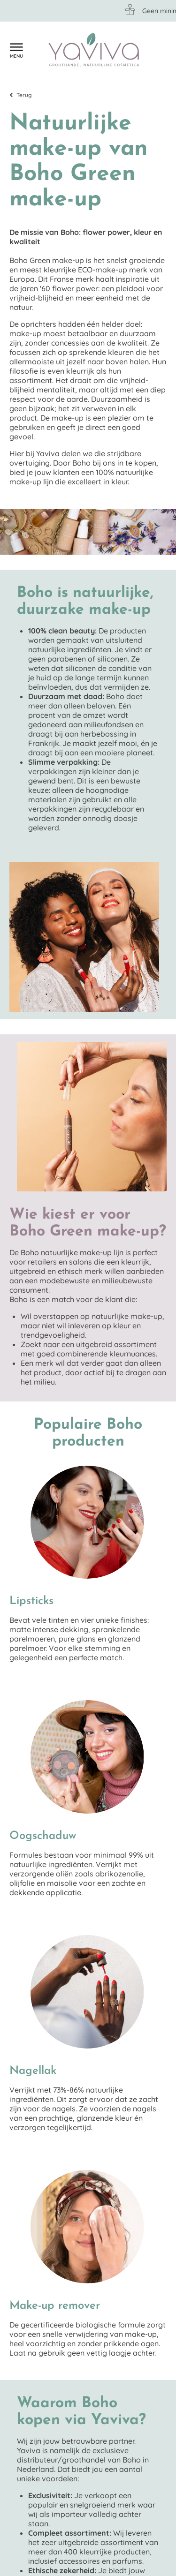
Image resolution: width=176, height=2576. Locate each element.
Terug (24, 94)
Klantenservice (35, 50)
